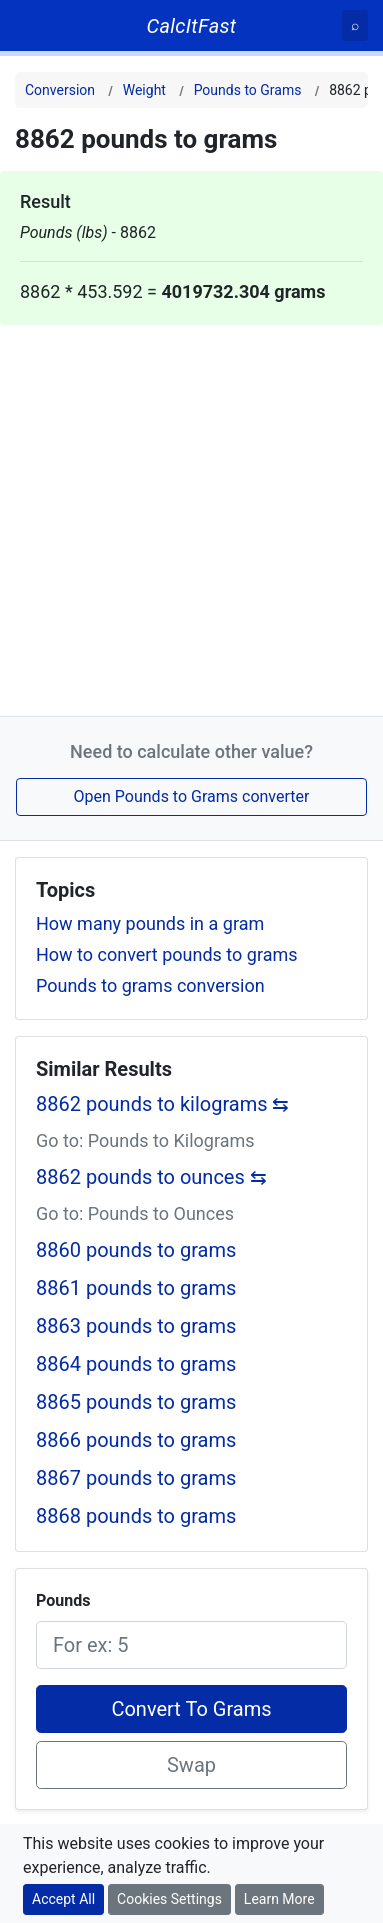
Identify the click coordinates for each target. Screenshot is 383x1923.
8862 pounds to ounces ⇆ (151, 1177)
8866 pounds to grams (136, 1440)
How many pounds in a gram (150, 923)
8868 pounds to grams (136, 1516)
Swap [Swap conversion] (191, 1765)
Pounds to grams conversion (150, 985)
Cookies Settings (169, 1899)
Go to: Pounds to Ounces (135, 1213)
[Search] (355, 25)
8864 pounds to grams (136, 1364)
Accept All (63, 1899)
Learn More (279, 1899)
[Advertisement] (191, 516)
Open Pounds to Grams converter (192, 796)
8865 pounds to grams (136, 1402)
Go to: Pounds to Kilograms (145, 1140)
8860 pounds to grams (136, 1250)
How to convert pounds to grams (167, 954)
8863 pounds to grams (136, 1326)
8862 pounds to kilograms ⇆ (163, 1104)
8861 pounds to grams (136, 1288)
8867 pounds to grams (136, 1478)
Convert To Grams (191, 1709)
